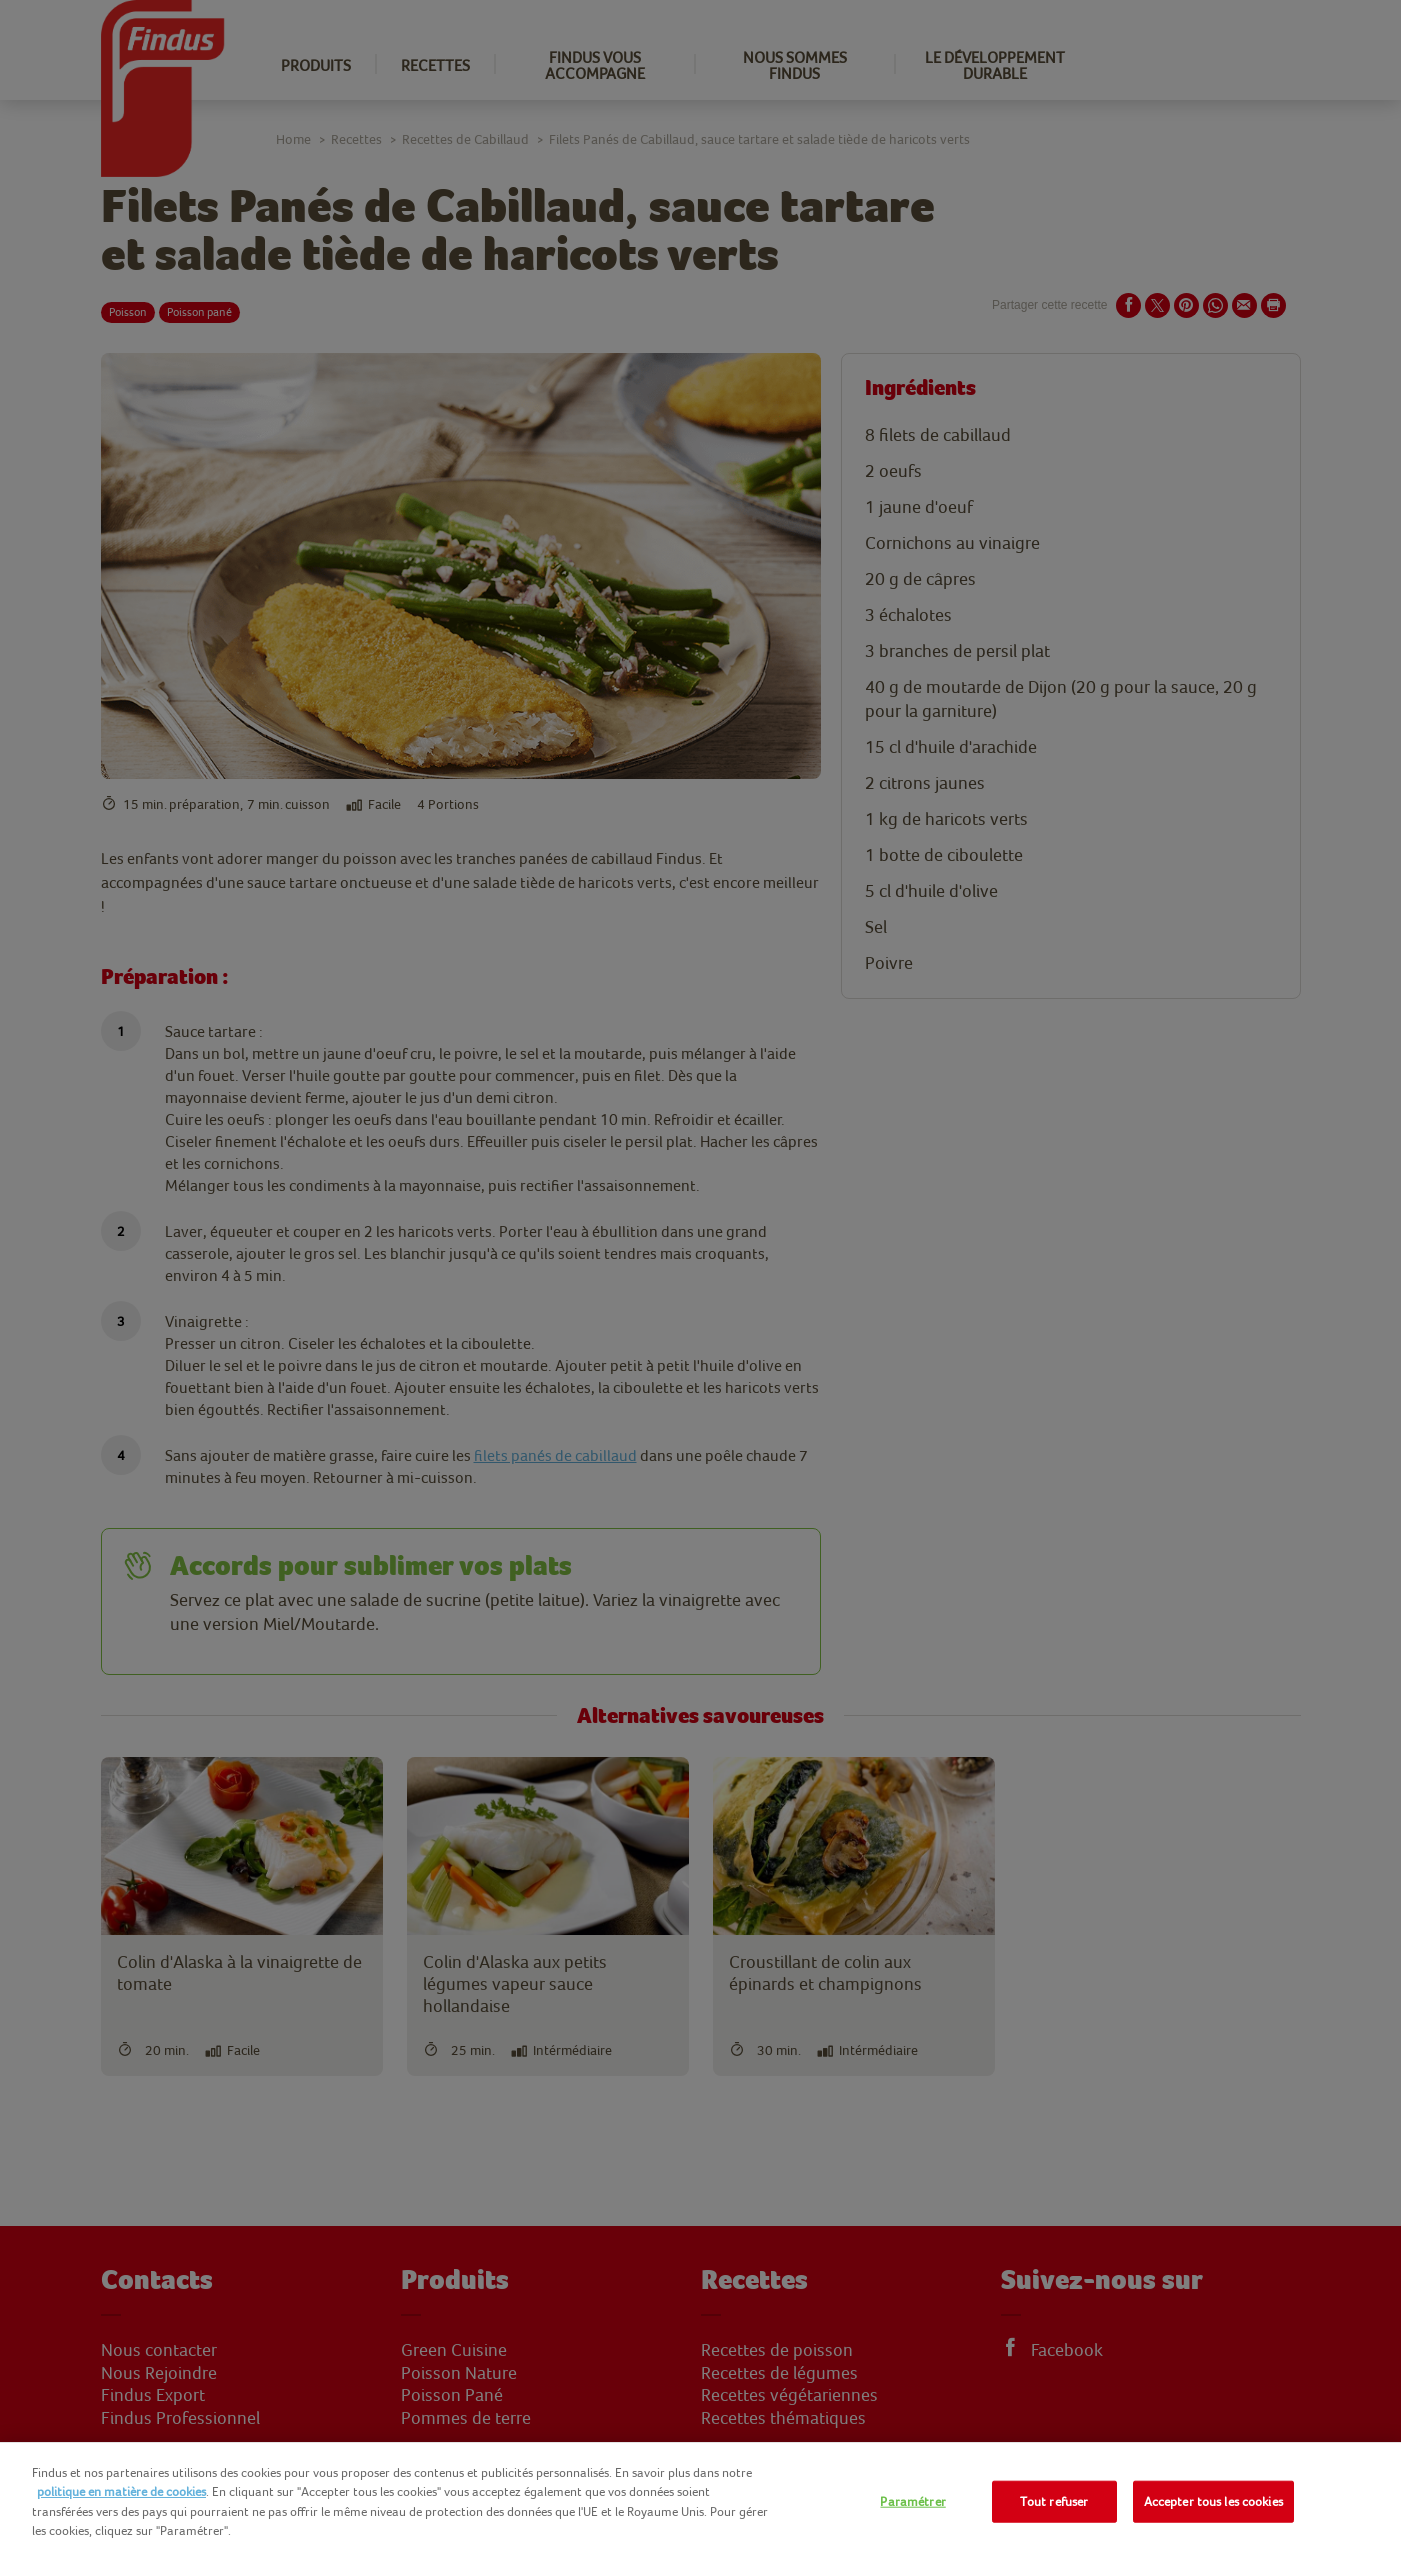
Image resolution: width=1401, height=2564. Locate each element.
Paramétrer (912, 2501)
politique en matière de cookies (121, 2491)
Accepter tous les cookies (1213, 2501)
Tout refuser (1054, 2501)
